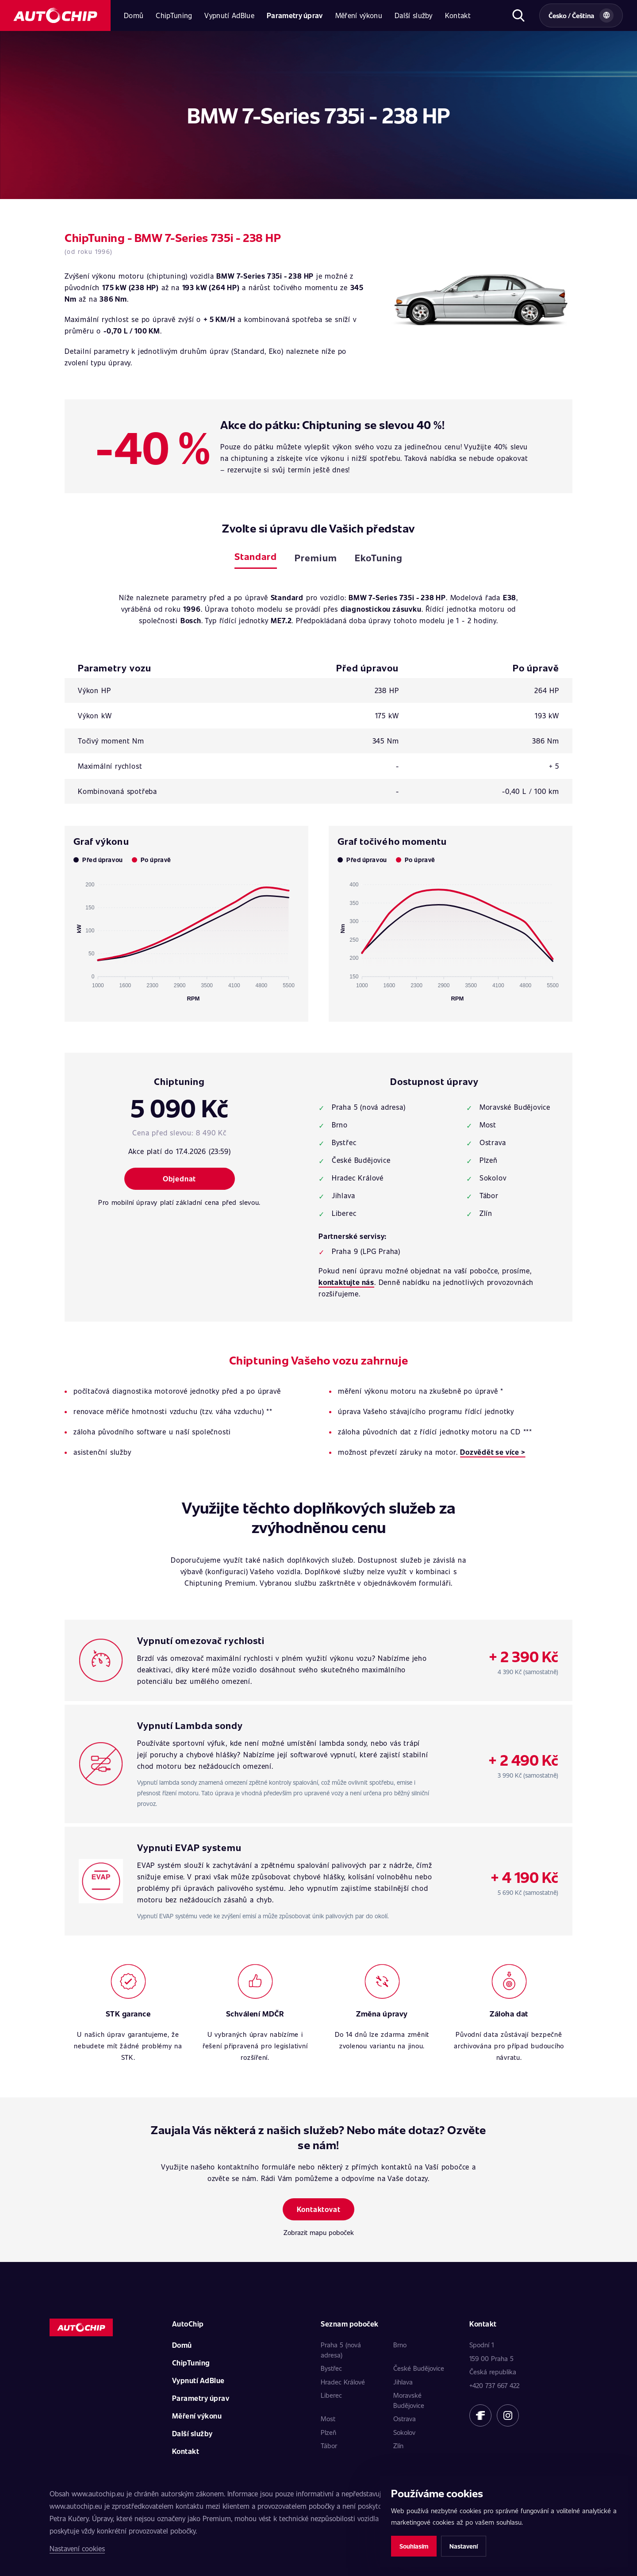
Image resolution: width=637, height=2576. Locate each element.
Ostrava (404, 2418)
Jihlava (403, 2381)
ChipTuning (174, 15)
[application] (186, 937)
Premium (316, 557)
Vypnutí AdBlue (229, 15)
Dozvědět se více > (492, 1452)
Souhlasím (413, 2546)
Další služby (414, 15)
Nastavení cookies (77, 2548)
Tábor (329, 2445)
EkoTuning (379, 557)
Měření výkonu (358, 15)
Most (328, 2418)
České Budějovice (418, 2368)
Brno (400, 2344)
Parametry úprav (295, 15)
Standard (255, 556)
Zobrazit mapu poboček (319, 2232)
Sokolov (404, 2432)
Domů (133, 15)
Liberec (331, 2395)
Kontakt (458, 15)
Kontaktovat (319, 2209)
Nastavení (463, 2546)
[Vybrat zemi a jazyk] (581, 15)
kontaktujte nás (346, 1282)
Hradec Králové (343, 2381)
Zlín (398, 2445)
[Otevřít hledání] (518, 15)
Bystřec (331, 2368)
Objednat (179, 1178)
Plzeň (328, 2432)
